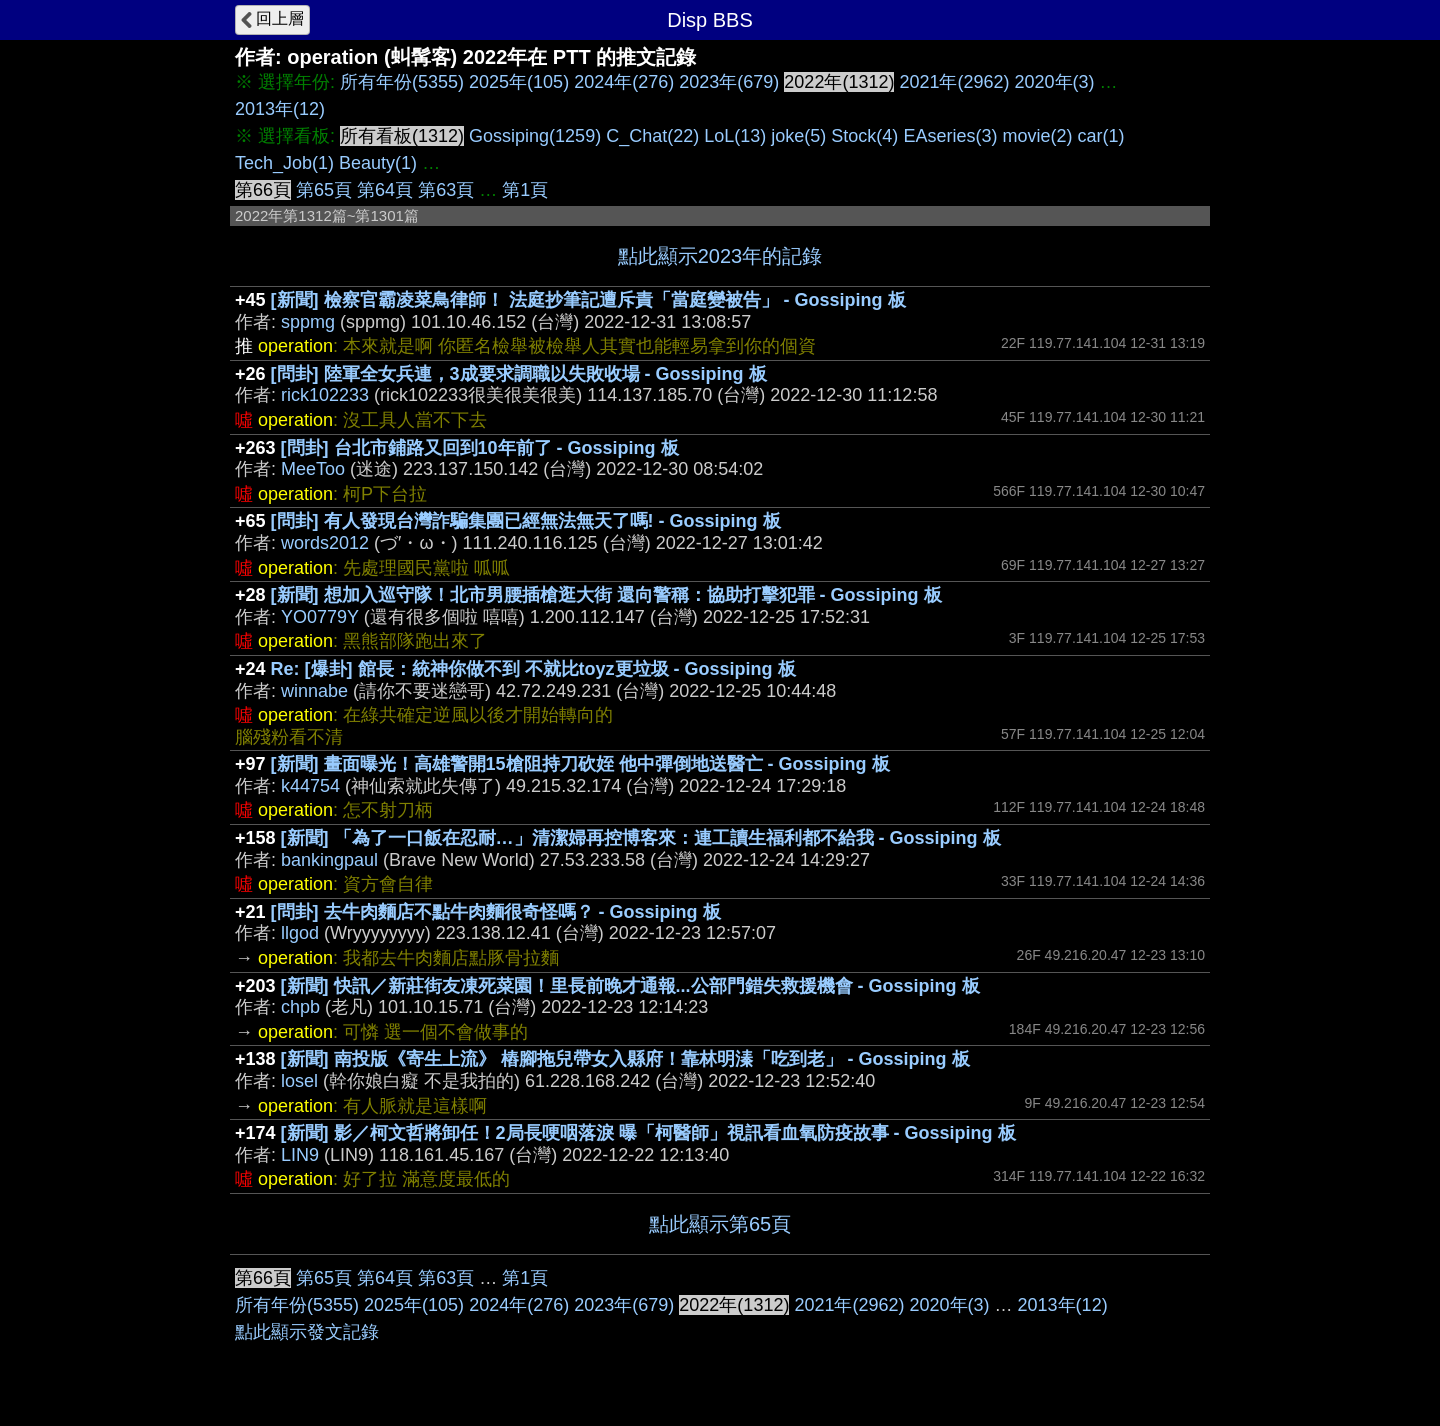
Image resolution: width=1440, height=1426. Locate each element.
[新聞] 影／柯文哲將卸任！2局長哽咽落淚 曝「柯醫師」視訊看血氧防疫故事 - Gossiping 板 (648, 1133)
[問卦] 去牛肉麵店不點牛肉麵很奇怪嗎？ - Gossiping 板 (496, 912)
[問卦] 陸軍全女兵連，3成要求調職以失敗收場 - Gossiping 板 (519, 374)
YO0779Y (320, 617)
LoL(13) (735, 136)
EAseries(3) (950, 136)
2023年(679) (729, 82)
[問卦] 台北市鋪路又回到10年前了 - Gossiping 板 (480, 448)
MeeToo (313, 469)
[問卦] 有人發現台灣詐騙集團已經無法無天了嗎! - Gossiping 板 (526, 521)
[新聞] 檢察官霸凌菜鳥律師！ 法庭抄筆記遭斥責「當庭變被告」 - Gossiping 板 (588, 300)
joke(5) (798, 136)
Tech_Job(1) (284, 163)
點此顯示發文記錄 (307, 1332)
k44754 (310, 786)
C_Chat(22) (652, 136)
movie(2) (1037, 136)
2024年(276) (624, 82)
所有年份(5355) (402, 82)
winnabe (314, 691)
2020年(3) (1055, 82)
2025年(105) (519, 82)
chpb (300, 1007)
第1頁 (525, 190)
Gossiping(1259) (535, 136)
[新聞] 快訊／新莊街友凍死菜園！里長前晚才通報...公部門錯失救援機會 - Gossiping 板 (630, 986)
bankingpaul (329, 860)
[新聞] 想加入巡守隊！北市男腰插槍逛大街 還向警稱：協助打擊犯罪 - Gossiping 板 (606, 595)
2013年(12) (280, 109)
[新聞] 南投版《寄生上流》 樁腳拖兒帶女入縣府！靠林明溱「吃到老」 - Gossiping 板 (625, 1059)
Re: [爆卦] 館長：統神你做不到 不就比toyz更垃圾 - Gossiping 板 (533, 669)
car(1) (1100, 136)
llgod (300, 933)
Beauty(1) (378, 163)
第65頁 (324, 190)
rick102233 (325, 395)
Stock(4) (864, 136)
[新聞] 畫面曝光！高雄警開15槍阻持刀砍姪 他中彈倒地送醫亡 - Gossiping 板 (580, 764)
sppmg (308, 322)
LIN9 (300, 1155)
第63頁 (446, 190)
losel (299, 1081)
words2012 (325, 543)
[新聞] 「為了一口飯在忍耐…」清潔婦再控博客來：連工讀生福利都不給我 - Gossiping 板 (641, 838)
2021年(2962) (954, 82)
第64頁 (385, 190)
